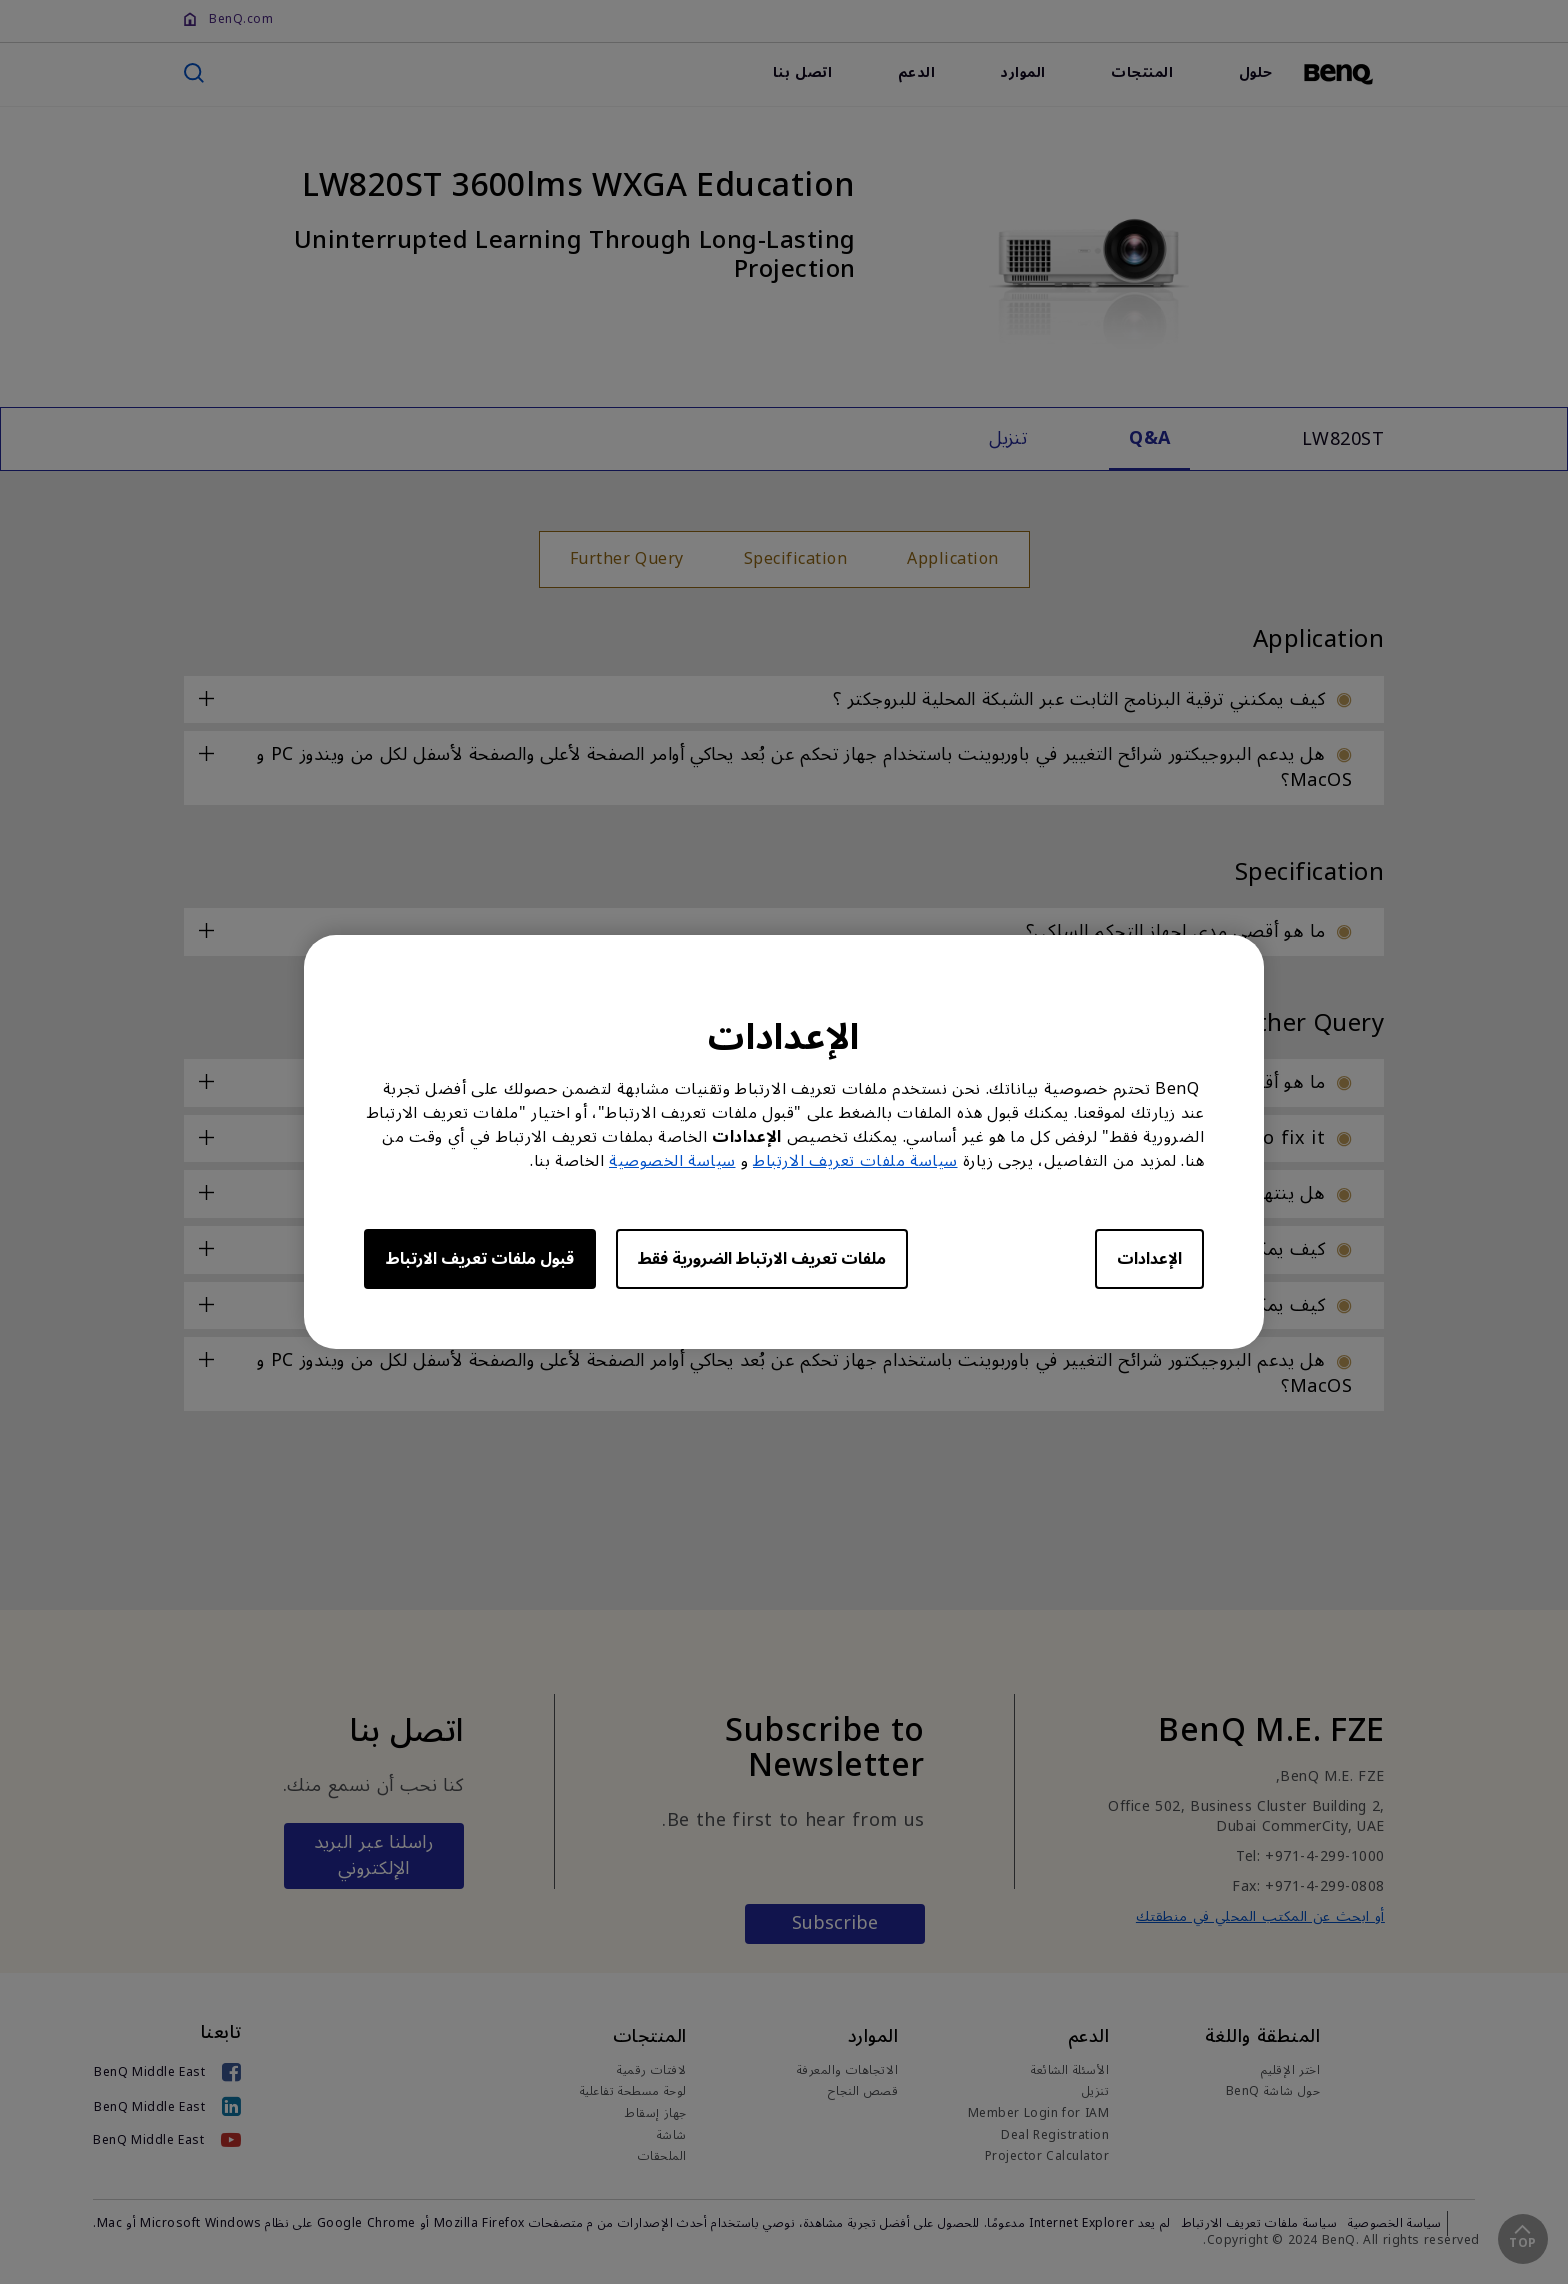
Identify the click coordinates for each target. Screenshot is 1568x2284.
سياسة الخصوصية (672, 1161)
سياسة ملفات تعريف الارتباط (855, 1161)
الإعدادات (1149, 1259)
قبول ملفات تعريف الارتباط (480, 1259)
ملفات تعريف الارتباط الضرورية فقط (762, 1259)
